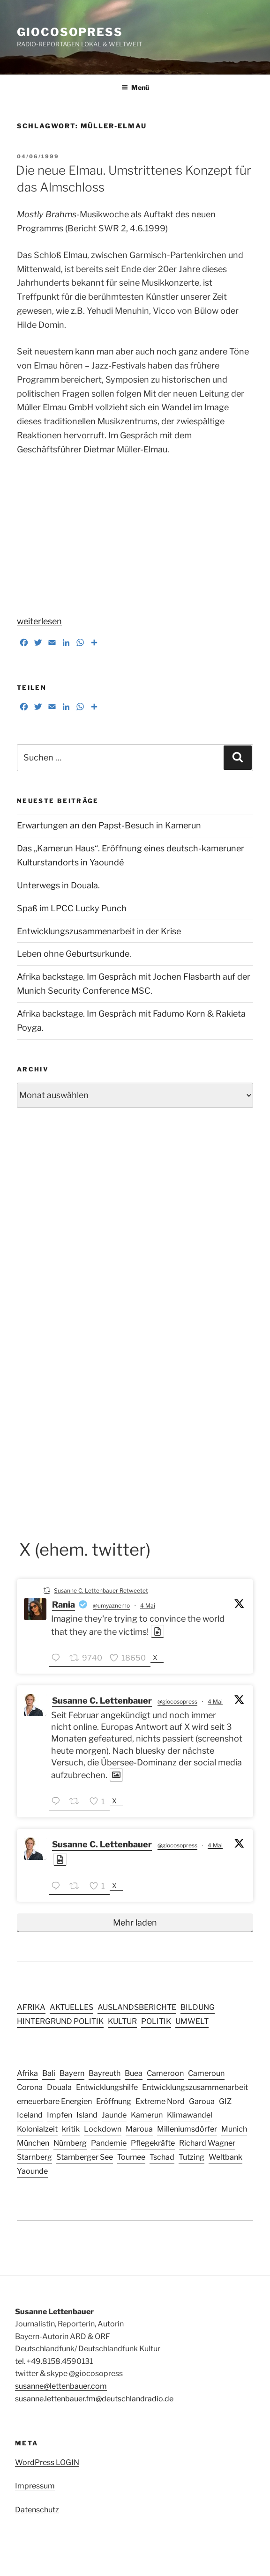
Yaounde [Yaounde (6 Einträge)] (32, 2171)
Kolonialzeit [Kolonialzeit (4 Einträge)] (37, 2128)
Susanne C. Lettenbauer (102, 1700)
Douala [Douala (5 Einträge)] (59, 2087)
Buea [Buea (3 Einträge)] (133, 2073)
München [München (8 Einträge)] (33, 2143)
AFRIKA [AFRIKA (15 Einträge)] (31, 2007)
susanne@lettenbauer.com (61, 2386)
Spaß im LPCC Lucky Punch (72, 908)
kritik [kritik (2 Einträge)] (71, 2128)
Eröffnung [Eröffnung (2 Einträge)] (113, 2101)
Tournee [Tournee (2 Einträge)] (131, 2157)
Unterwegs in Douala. (58, 885)
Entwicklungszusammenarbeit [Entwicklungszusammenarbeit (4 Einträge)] (195, 2087)
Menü (135, 87)
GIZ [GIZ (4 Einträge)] (225, 2101)
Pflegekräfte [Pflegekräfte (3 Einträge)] (153, 2143)
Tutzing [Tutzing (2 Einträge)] (191, 2157)
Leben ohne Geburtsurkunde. (74, 954)
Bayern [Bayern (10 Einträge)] (72, 2073)
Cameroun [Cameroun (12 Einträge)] (206, 2073)
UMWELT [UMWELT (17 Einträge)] (192, 2021)
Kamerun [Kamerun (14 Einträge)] (147, 2114)
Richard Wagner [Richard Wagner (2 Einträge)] (207, 2143)
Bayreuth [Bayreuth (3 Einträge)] (104, 2073)
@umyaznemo (111, 1605)
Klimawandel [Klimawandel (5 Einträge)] (189, 2114)
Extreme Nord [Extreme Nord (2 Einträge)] (160, 2101)
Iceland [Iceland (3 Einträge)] (30, 2114)
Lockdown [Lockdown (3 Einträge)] (102, 2128)
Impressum (35, 2485)
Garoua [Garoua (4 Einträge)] (202, 2101)
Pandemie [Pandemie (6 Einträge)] (109, 2143)
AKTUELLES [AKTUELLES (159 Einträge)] (71, 2007)
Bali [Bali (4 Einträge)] (48, 2073)
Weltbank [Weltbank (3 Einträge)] (225, 2157)
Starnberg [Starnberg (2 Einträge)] (34, 2157)
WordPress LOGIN (47, 2462)
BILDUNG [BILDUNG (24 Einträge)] (197, 2007)
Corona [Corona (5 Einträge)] (30, 2087)
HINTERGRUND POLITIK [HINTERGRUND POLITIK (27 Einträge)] (60, 2021)
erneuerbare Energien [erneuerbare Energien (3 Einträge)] (54, 2101)
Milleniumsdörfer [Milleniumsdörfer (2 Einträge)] (187, 2128)
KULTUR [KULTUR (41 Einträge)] (122, 2021)
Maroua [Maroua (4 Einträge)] (139, 2128)
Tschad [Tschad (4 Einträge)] (162, 2157)
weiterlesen (39, 621)
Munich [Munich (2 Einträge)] (234, 2128)
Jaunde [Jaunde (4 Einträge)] (114, 2114)
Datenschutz (37, 2509)
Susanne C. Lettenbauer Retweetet (101, 1590)
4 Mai (147, 1605)
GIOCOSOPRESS (70, 32)
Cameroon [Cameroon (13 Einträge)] (165, 2073)
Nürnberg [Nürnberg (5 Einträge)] (70, 2143)
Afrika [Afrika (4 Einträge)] (27, 2073)
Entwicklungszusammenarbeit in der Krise (99, 931)
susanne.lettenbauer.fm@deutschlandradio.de (94, 2398)
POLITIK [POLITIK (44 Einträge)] (156, 2021)
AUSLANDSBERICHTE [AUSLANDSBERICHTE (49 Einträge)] (137, 2007)
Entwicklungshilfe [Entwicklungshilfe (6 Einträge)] (107, 2087)
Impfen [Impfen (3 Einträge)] (59, 2114)
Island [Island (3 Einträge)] (87, 2114)
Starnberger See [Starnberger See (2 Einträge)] (84, 2157)
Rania (63, 1604)
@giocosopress (177, 1701)
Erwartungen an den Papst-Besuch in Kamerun (109, 825)
